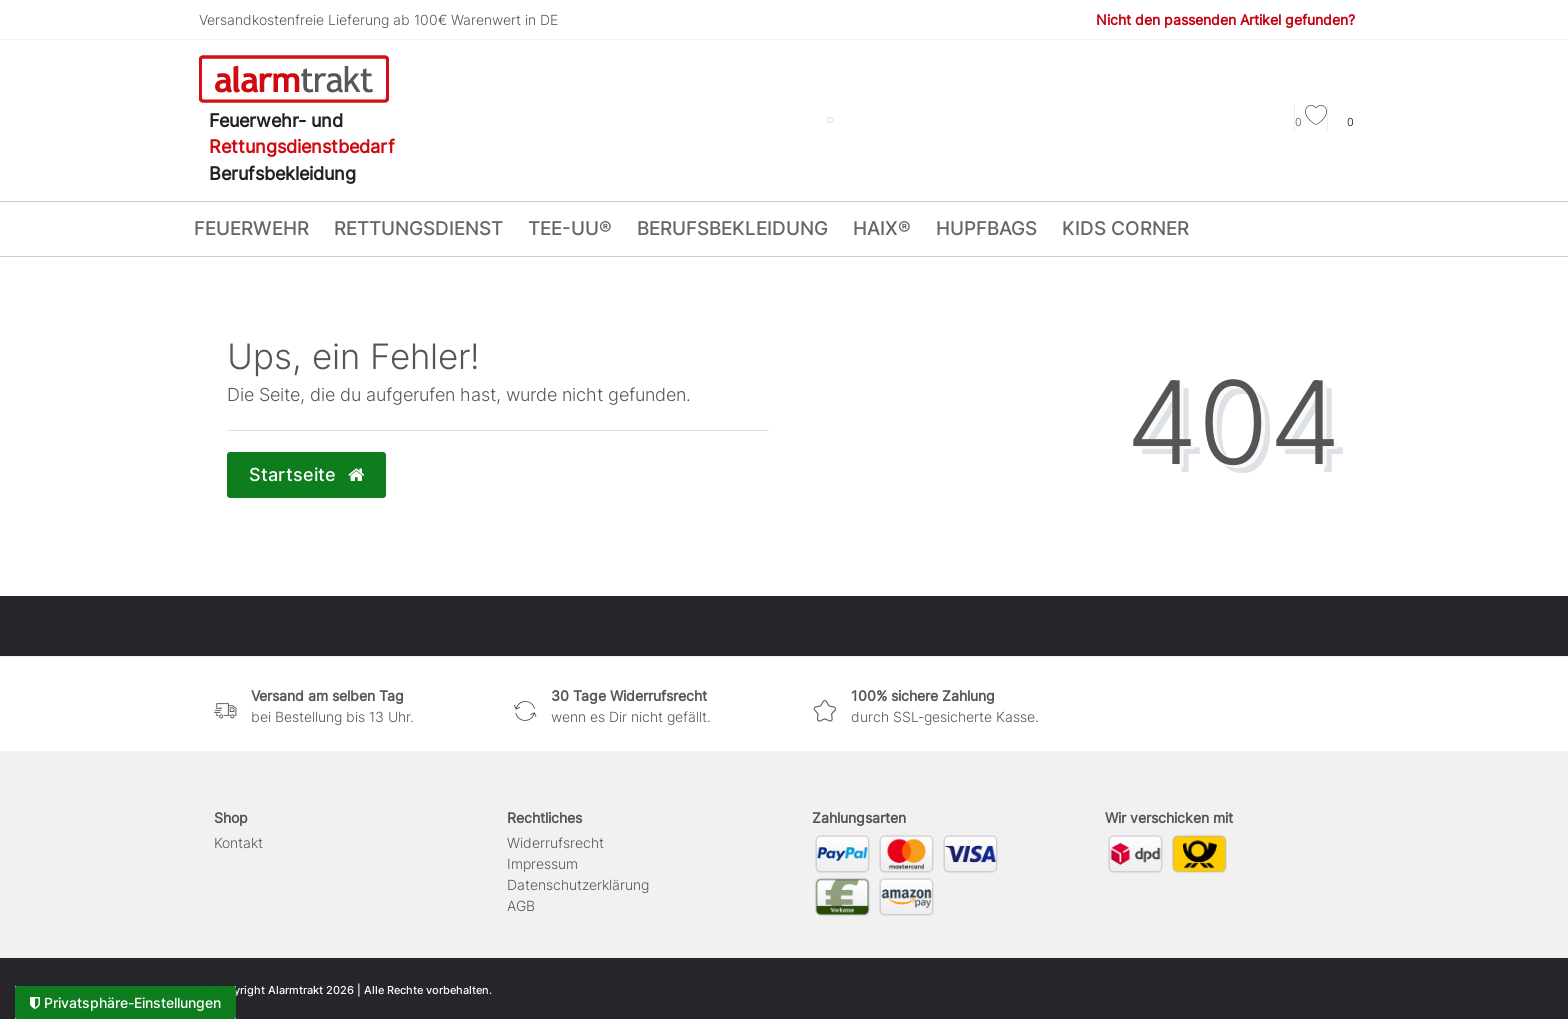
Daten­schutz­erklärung (578, 884)
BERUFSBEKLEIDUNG (732, 228)
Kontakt (238, 842)
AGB (521, 905)
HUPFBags (986, 228)
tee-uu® (570, 228)
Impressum (542, 863)
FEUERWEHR (251, 228)
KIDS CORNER (1125, 228)
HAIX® (882, 228)
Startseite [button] (306, 474)
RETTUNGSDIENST (418, 228)
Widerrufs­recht (555, 842)
